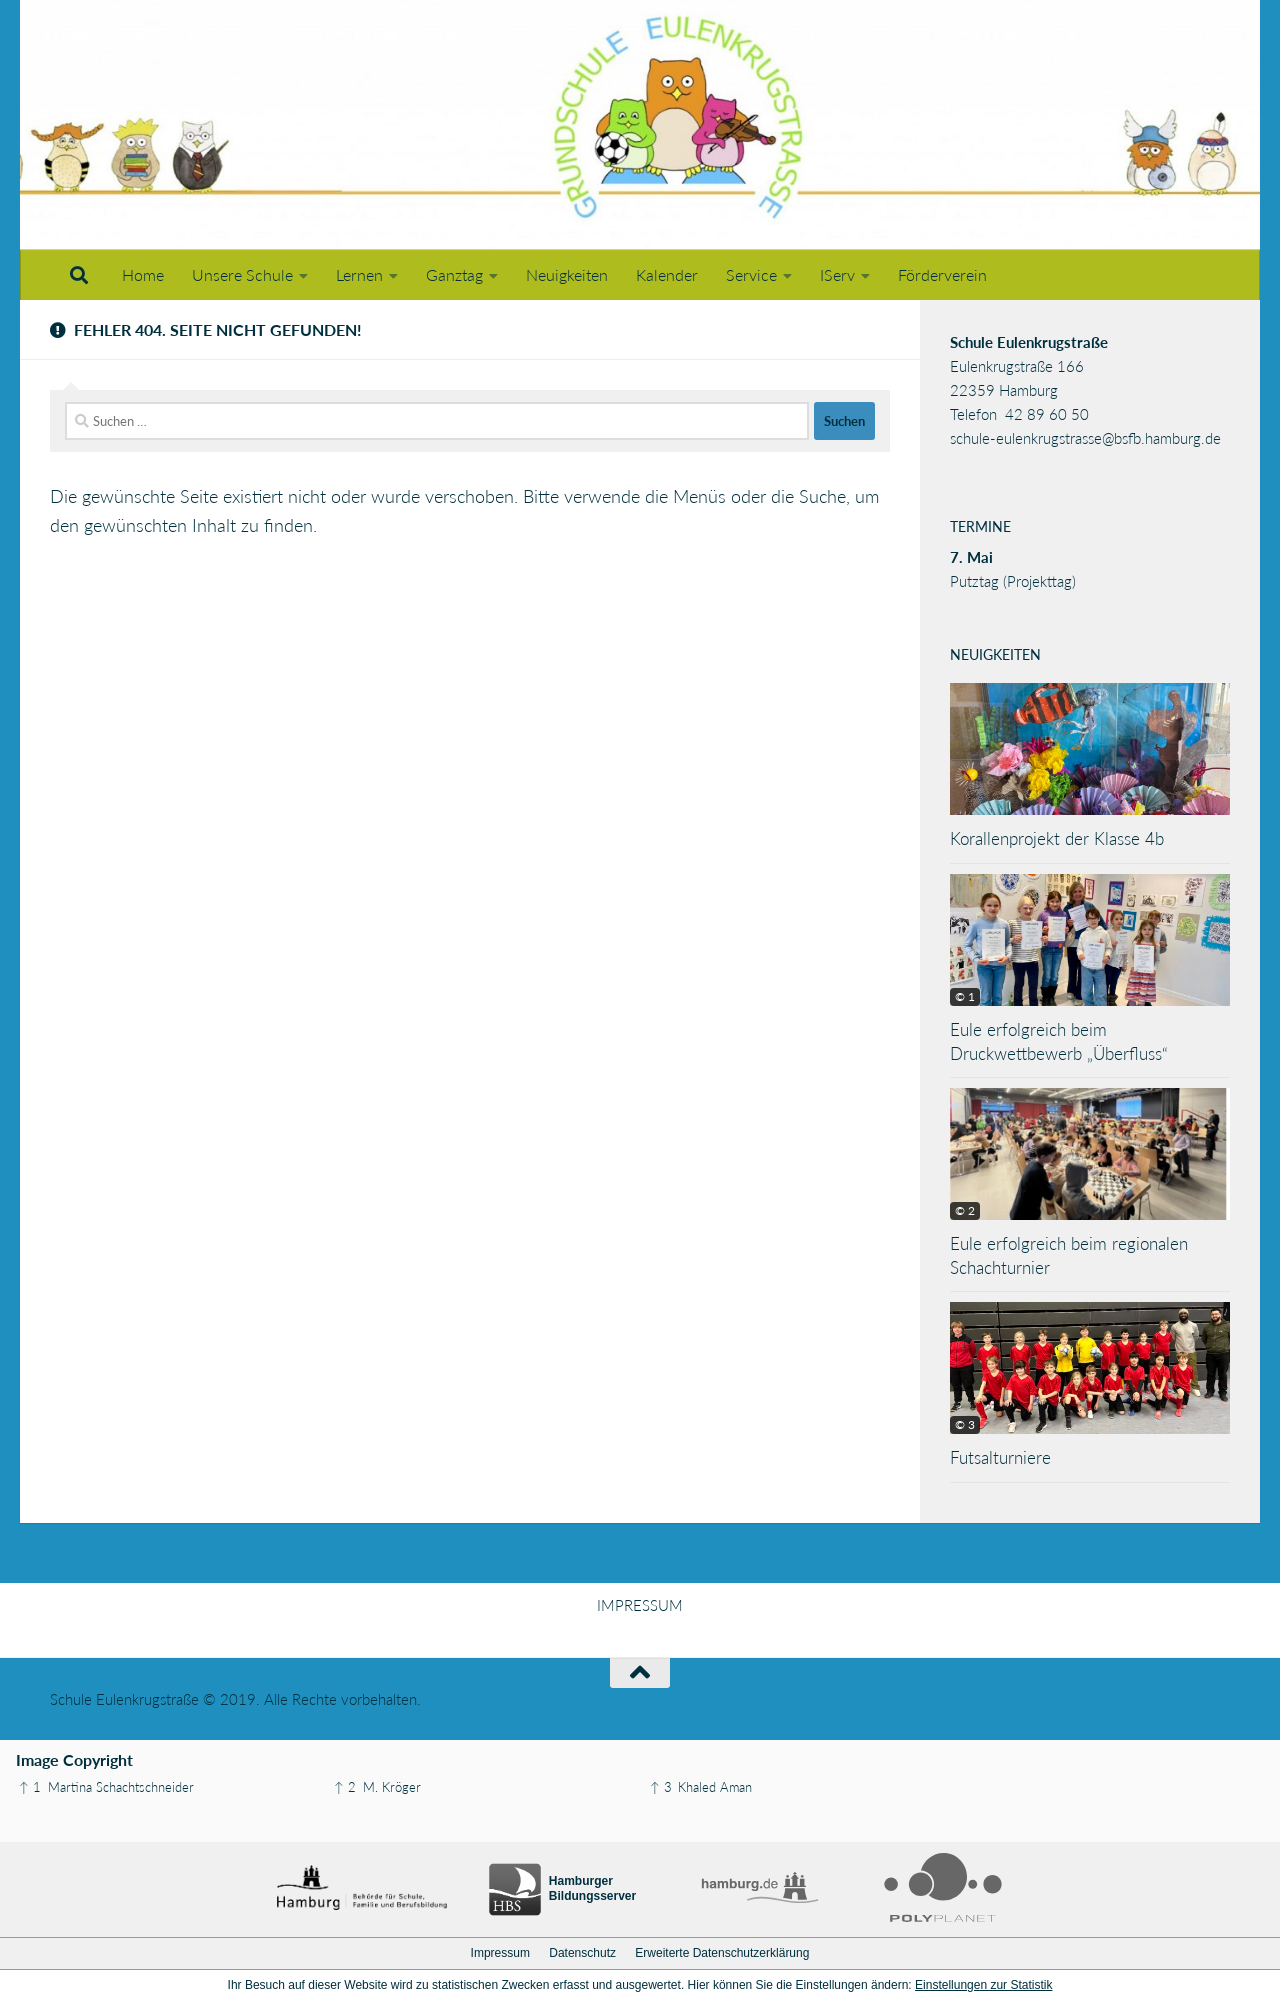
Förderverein (942, 274)
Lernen (359, 274)
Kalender (667, 274)
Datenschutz (582, 1953)
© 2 (965, 1210)
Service (751, 274)
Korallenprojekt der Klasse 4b (1057, 838)
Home (143, 274)
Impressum (500, 1953)
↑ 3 (661, 1787)
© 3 (965, 1424)
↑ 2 (345, 1787)
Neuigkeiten (567, 274)
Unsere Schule (242, 274)
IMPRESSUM (640, 1605)
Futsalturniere (1000, 1457)
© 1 (965, 996)
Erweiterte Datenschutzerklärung (722, 1953)
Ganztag (454, 274)
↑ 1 (30, 1787)
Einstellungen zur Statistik (983, 1985)
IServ (837, 274)
